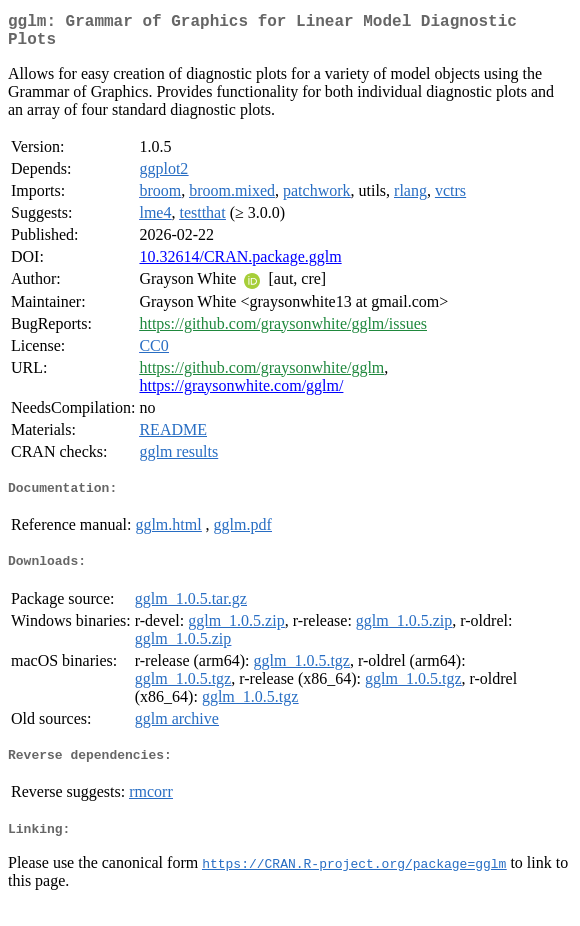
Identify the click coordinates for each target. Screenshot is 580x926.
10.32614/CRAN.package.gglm (240, 264)
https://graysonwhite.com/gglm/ (241, 393)
